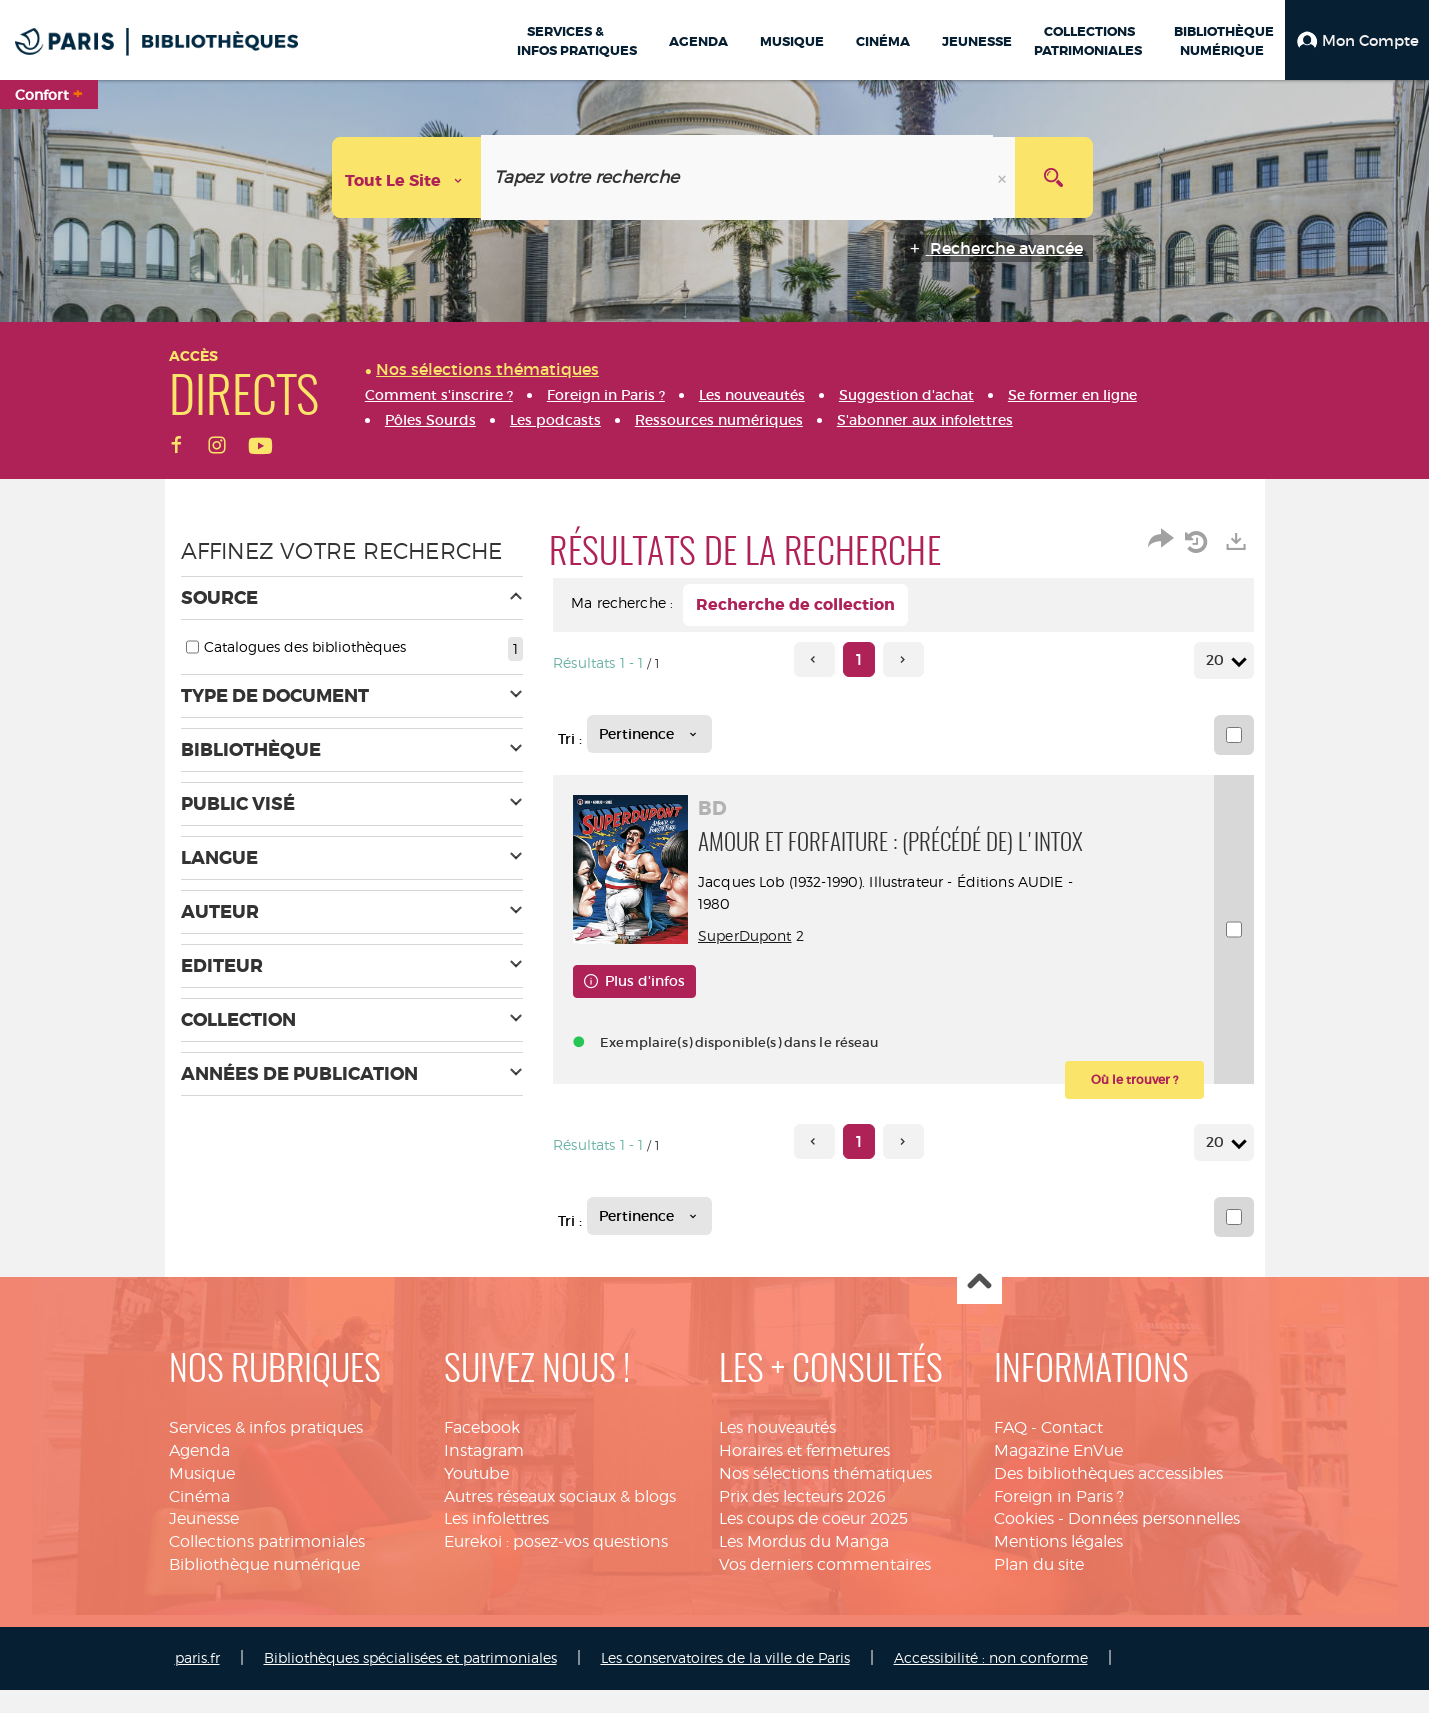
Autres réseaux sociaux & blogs (560, 1519)
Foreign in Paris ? (1059, 1519)
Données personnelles (1154, 1541)
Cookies (1024, 1541)
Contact (1072, 1450)
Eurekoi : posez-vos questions (556, 1564)
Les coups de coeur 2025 (813, 1541)
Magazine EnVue (1058, 1473)
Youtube (476, 1496)
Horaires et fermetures (804, 1473)
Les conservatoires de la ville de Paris (725, 1680)
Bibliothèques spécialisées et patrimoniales (410, 1680)
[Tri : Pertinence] (649, 734)
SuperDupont (750, 958)
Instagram (484, 1473)
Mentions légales (1058, 1564)
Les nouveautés (777, 1450)
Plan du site (1039, 1587)
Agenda (199, 1473)
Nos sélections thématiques (825, 1496)
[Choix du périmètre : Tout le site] (407, 177)
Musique (202, 1496)
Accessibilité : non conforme (991, 1680)
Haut (979, 1305)
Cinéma (199, 1519)
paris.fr (197, 1680)
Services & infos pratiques (266, 1450)
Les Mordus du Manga (804, 1564)
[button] (1357, 40)
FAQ (1010, 1450)
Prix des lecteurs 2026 (802, 1519)
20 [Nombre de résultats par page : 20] (1218, 660)
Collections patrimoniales (267, 1564)
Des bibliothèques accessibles (1108, 1496)
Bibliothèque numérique (264, 1587)
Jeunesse (204, 1541)
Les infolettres (496, 1541)
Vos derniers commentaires (825, 1587)
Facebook (482, 1450)
